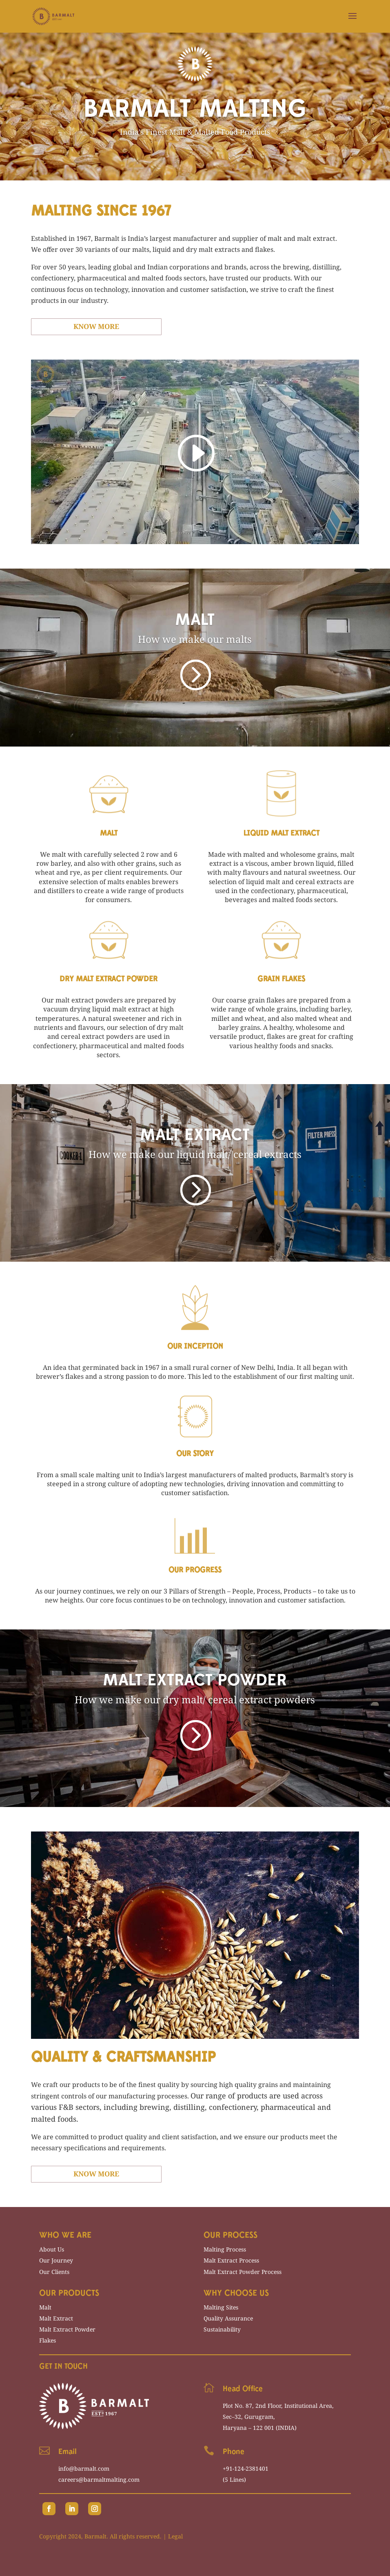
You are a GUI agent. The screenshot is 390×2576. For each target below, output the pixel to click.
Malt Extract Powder (67, 2329)
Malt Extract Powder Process (242, 2272)
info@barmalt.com (83, 2468)
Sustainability (222, 2329)
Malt (45, 2307)
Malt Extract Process (231, 2260)
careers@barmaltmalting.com (99, 2479)
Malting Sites (221, 2307)
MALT (195, 623)
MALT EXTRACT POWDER (195, 1684)
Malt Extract (56, 2318)
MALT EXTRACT (195, 1138)
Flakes (47, 2340)
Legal (175, 2536)
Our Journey (56, 2260)
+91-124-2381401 (245, 2468)
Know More (96, 326)
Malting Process (225, 2249)
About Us (51, 2249)
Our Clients (54, 2272)
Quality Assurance (228, 2318)
